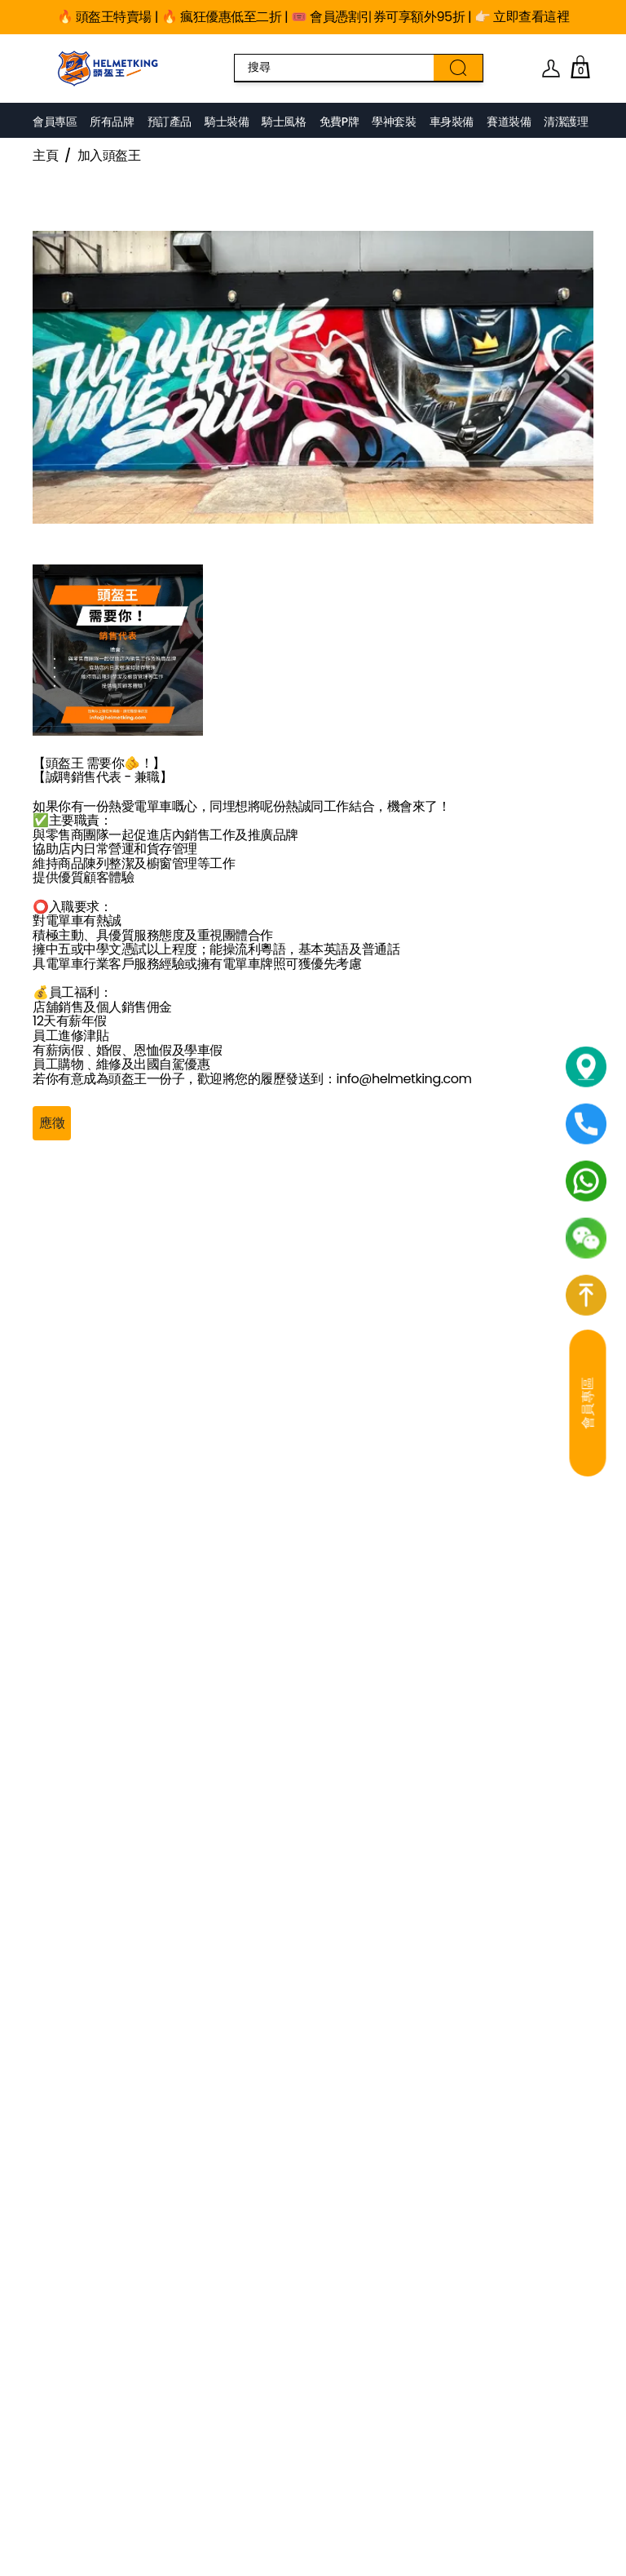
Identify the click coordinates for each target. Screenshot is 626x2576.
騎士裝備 (227, 121)
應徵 (51, 1122)
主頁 (45, 155)
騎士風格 (284, 121)
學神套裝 (394, 121)
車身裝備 (452, 121)
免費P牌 (339, 121)
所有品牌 (112, 121)
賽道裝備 (509, 121)
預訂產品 (170, 121)
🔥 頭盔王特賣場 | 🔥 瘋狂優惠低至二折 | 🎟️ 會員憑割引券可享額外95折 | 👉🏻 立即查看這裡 (313, 16)
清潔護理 (566, 121)
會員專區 (55, 121)
